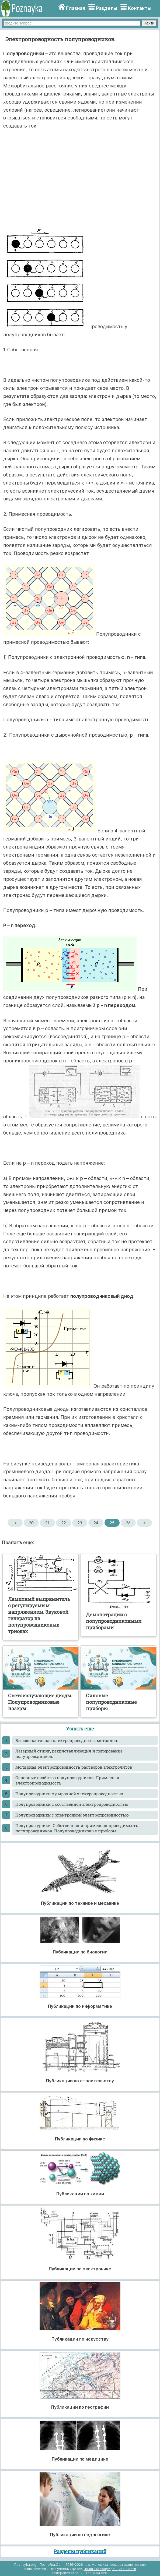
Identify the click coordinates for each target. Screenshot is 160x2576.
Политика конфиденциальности (110, 2569)
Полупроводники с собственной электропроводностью (71, 1804)
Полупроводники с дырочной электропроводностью (69, 1793)
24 (95, 1522)
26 (128, 1522)
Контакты (139, 8)
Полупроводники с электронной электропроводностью (72, 1815)
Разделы (106, 8)
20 (31, 1522)
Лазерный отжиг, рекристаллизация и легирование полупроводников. (69, 1753)
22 (63, 1522)
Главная (75, 8)
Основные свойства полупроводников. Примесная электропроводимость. (67, 1780)
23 (79, 1522)
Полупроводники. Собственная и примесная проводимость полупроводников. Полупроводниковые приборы (76, 1828)
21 (47, 1522)
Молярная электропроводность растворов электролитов (73, 1767)
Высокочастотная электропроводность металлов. (66, 1740)
